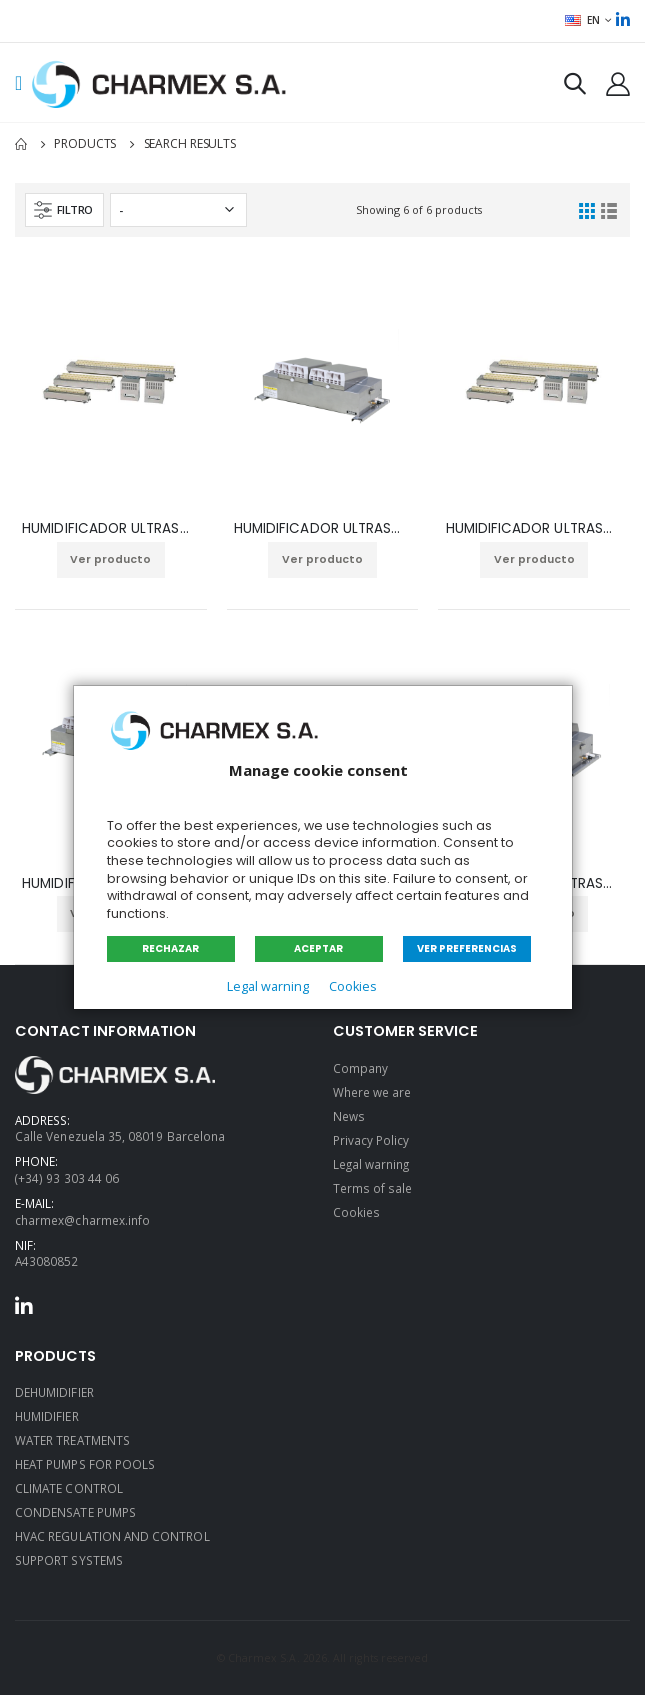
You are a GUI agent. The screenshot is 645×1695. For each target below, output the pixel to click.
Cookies (353, 986)
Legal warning (268, 986)
